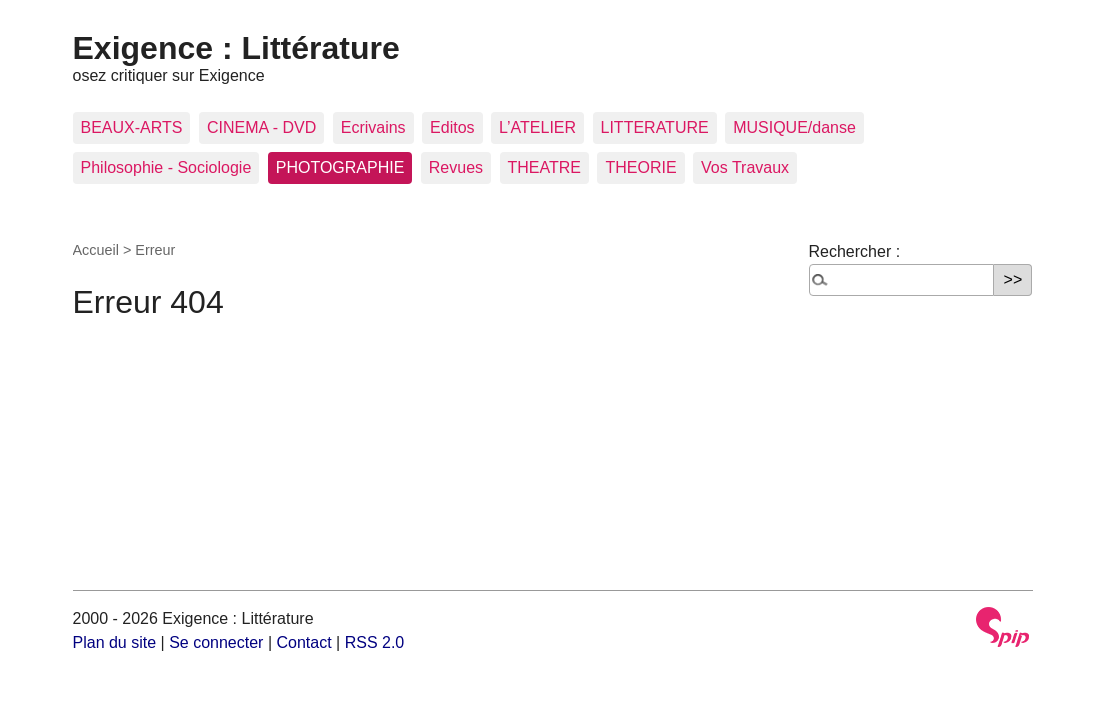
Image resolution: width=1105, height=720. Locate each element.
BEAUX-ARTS (132, 127)
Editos (452, 127)
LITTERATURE (655, 127)
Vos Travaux (745, 167)
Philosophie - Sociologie (166, 167)
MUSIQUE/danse (794, 127)
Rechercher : (855, 251)
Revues (456, 167)
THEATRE (544, 167)
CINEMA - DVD (261, 127)
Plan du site (115, 642)
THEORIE (640, 167)
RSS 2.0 (375, 642)
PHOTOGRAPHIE (340, 167)
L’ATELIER (537, 127)
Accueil (96, 250)
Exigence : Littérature (236, 48)
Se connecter (216, 642)
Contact (303, 642)
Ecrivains (373, 127)
